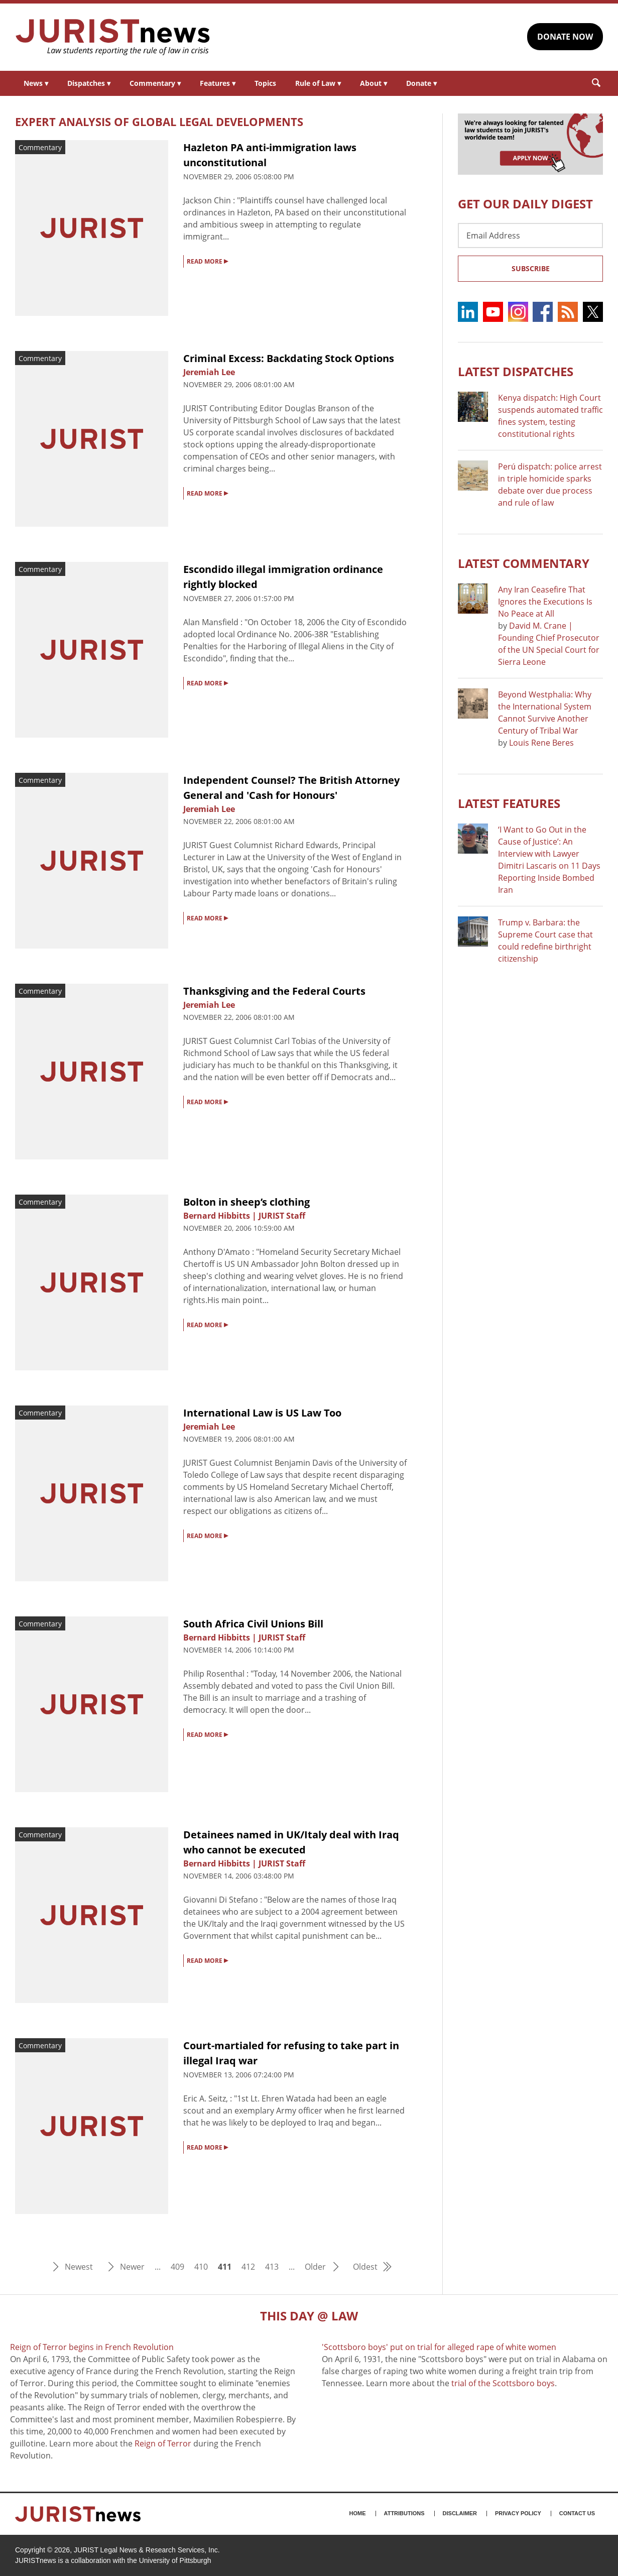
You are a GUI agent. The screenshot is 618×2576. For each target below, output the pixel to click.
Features (217, 83)
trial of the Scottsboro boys (503, 2383)
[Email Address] (530, 235)
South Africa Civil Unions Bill (253, 1623)
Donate (421, 83)
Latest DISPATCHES (515, 371)
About (373, 83)
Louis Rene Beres (541, 742)
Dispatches (88, 83)
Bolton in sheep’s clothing (246, 1202)
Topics (265, 83)
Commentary (155, 83)
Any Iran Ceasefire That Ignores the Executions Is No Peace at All (545, 601)
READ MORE (207, 260)
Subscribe (531, 268)
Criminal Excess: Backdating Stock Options (288, 358)
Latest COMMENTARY (523, 563)
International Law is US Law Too (262, 1413)
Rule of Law (318, 83)
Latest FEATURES (509, 803)
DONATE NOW (565, 36)
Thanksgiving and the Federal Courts (274, 991)
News (36, 83)
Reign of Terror (163, 2443)
